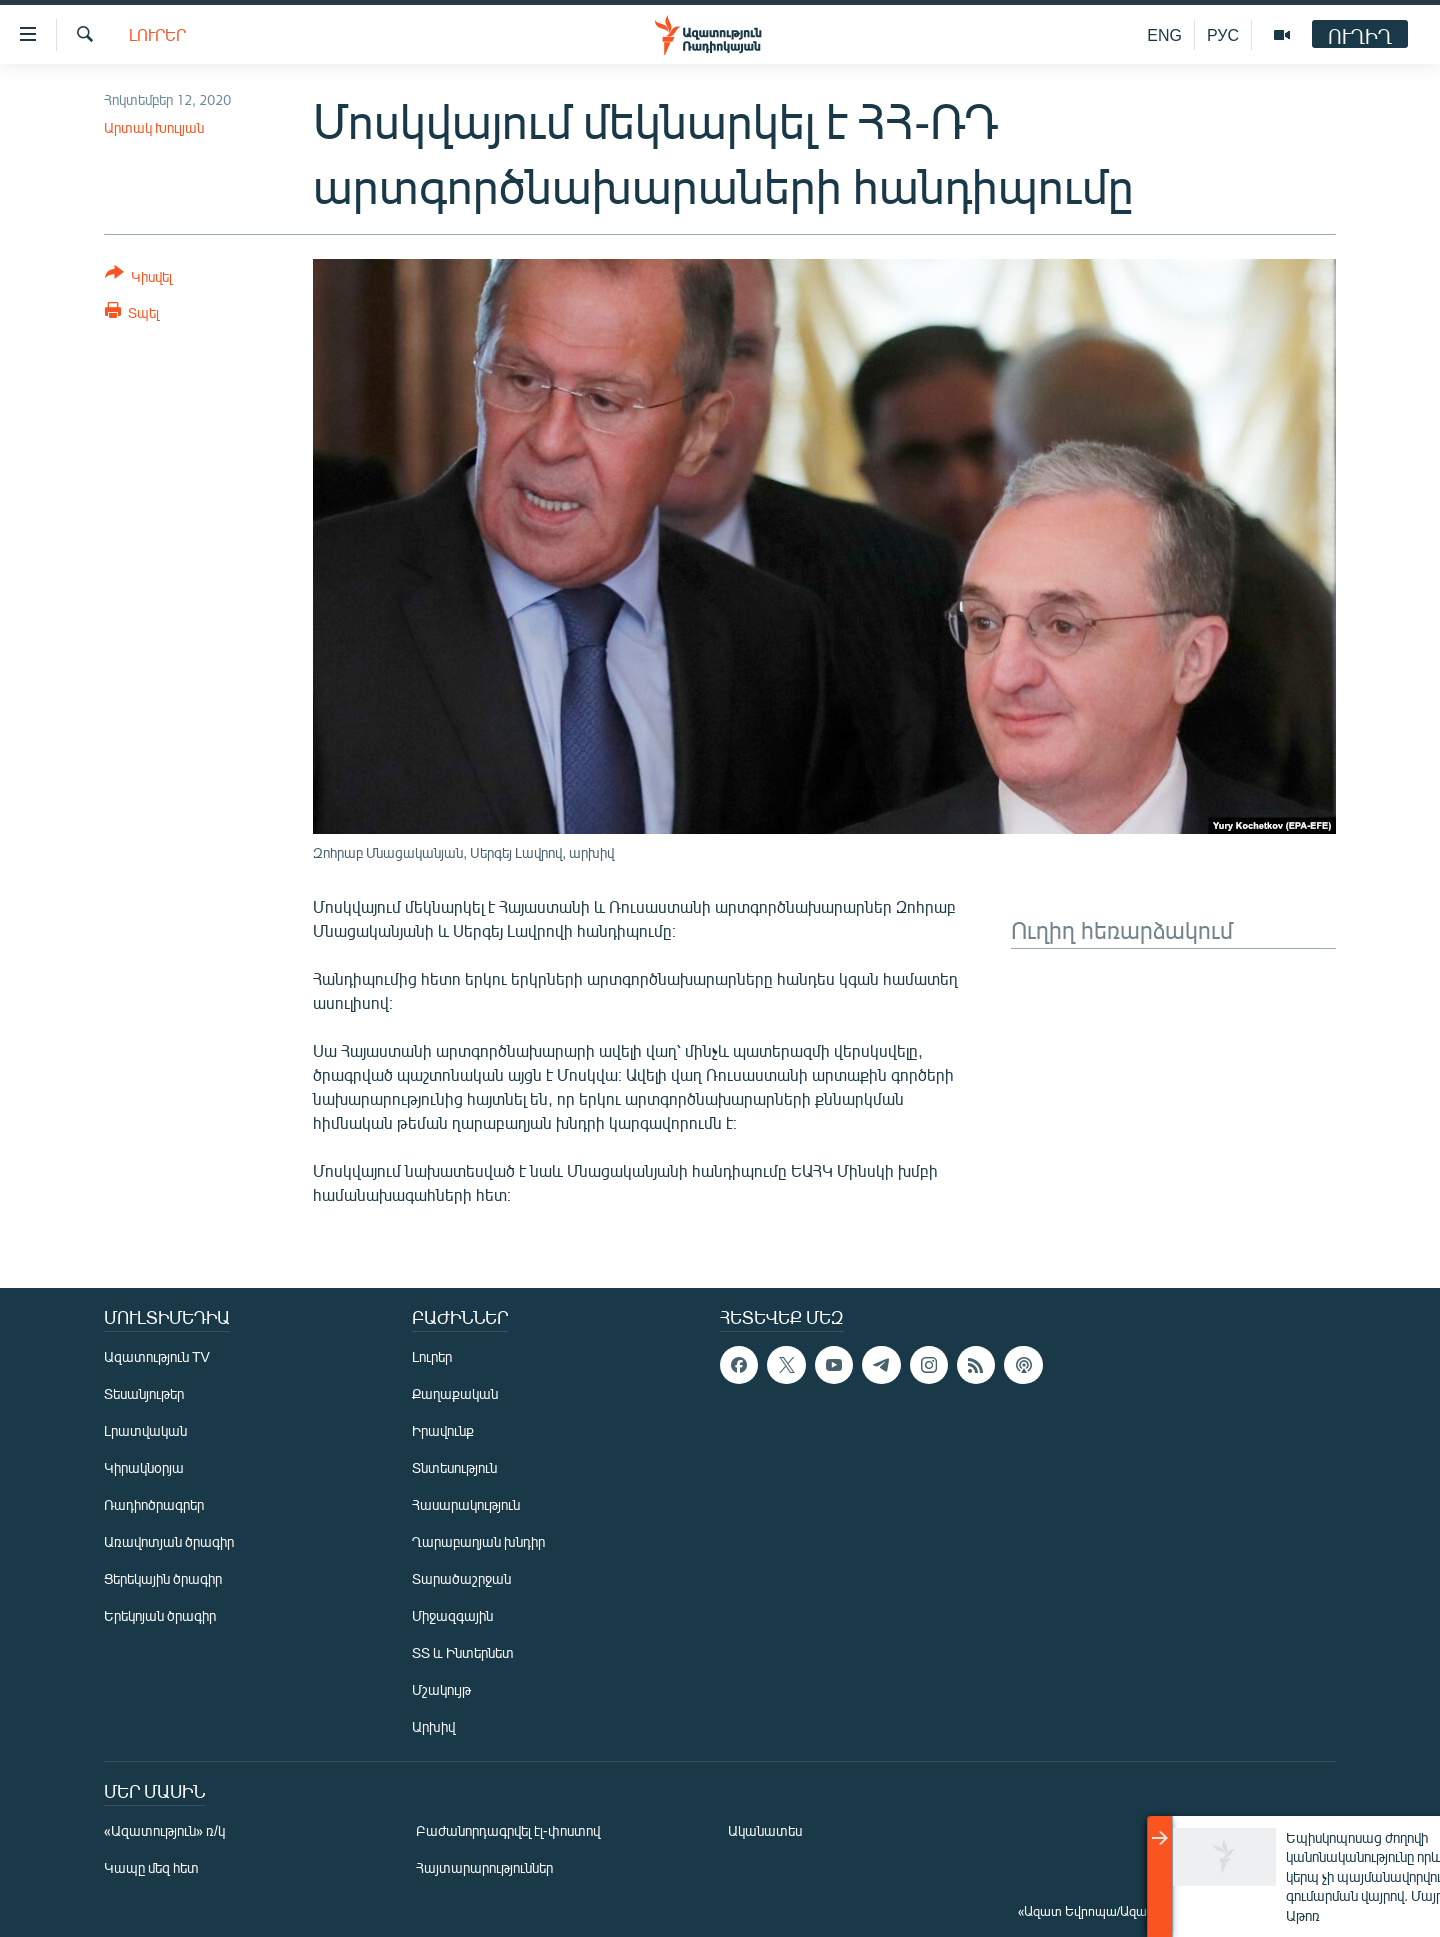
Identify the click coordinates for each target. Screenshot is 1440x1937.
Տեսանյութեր (144, 1393)
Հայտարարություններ (484, 1867)
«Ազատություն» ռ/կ (164, 1830)
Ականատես (765, 1830)
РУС (1223, 34)
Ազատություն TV (157, 1356)
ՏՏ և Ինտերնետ (463, 1652)
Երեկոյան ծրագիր (160, 1615)
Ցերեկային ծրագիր (163, 1578)
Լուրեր (157, 34)
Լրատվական (145, 1430)
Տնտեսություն (454, 1467)
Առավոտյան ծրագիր (169, 1541)
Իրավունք (443, 1430)
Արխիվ (433, 1726)
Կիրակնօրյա (144, 1467)
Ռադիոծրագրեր (154, 1504)
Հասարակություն (466, 1504)
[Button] (138, 278)
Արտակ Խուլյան (154, 127)
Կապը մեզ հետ (151, 1867)
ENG (1164, 34)
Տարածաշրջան (461, 1578)
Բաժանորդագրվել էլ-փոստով (508, 1830)
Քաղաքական (455, 1393)
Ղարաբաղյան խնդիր (478, 1541)
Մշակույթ (441, 1689)
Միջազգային (452, 1615)
